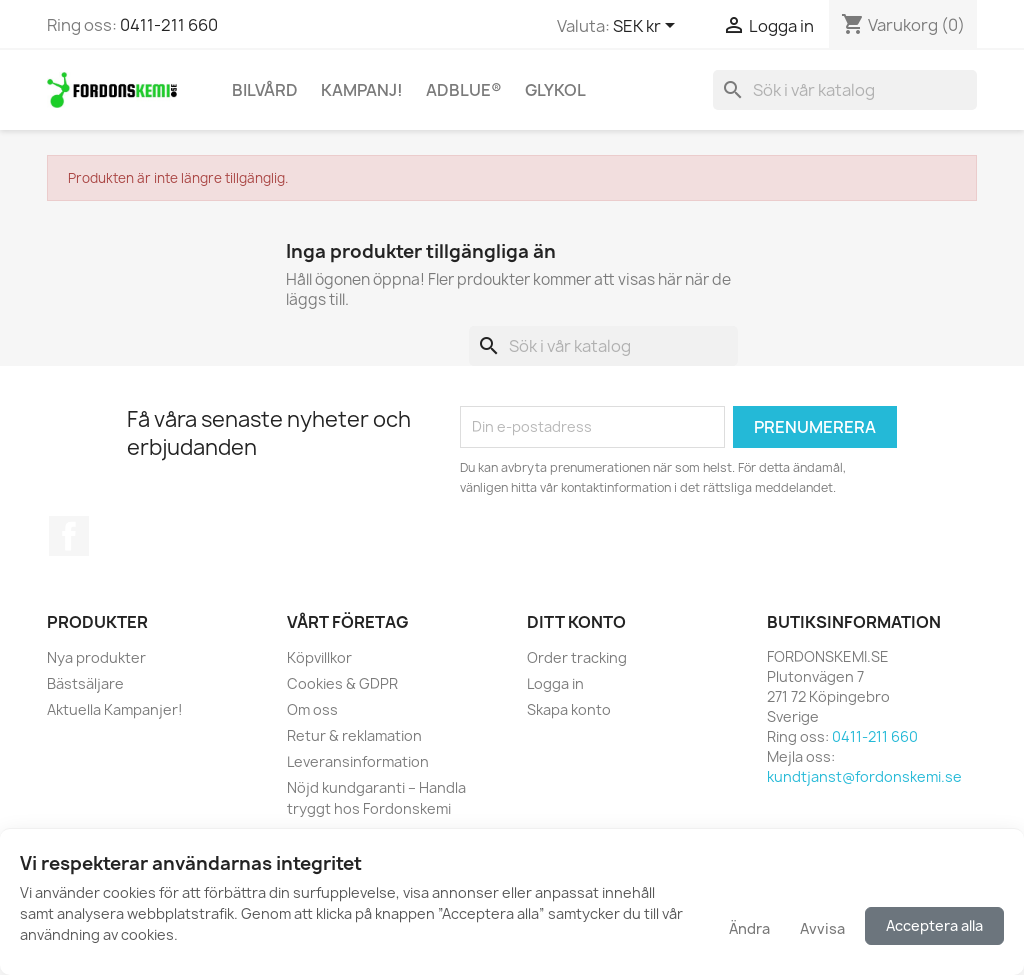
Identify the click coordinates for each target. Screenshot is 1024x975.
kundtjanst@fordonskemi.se (864, 776)
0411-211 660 (169, 25)
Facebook (69, 536)
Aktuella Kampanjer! (115, 709)
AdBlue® (464, 90)
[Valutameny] (647, 27)
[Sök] (845, 90)
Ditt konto (576, 622)
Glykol (555, 90)
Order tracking (577, 657)
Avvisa (822, 928)
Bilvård (265, 90)
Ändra (749, 928)
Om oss (312, 709)
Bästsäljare (85, 683)
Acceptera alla (934, 925)
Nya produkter (96, 657)
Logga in (555, 683)
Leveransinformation (358, 761)
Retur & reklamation (354, 735)
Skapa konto (569, 709)
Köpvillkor (319, 657)
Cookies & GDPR (342, 683)
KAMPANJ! (362, 90)
